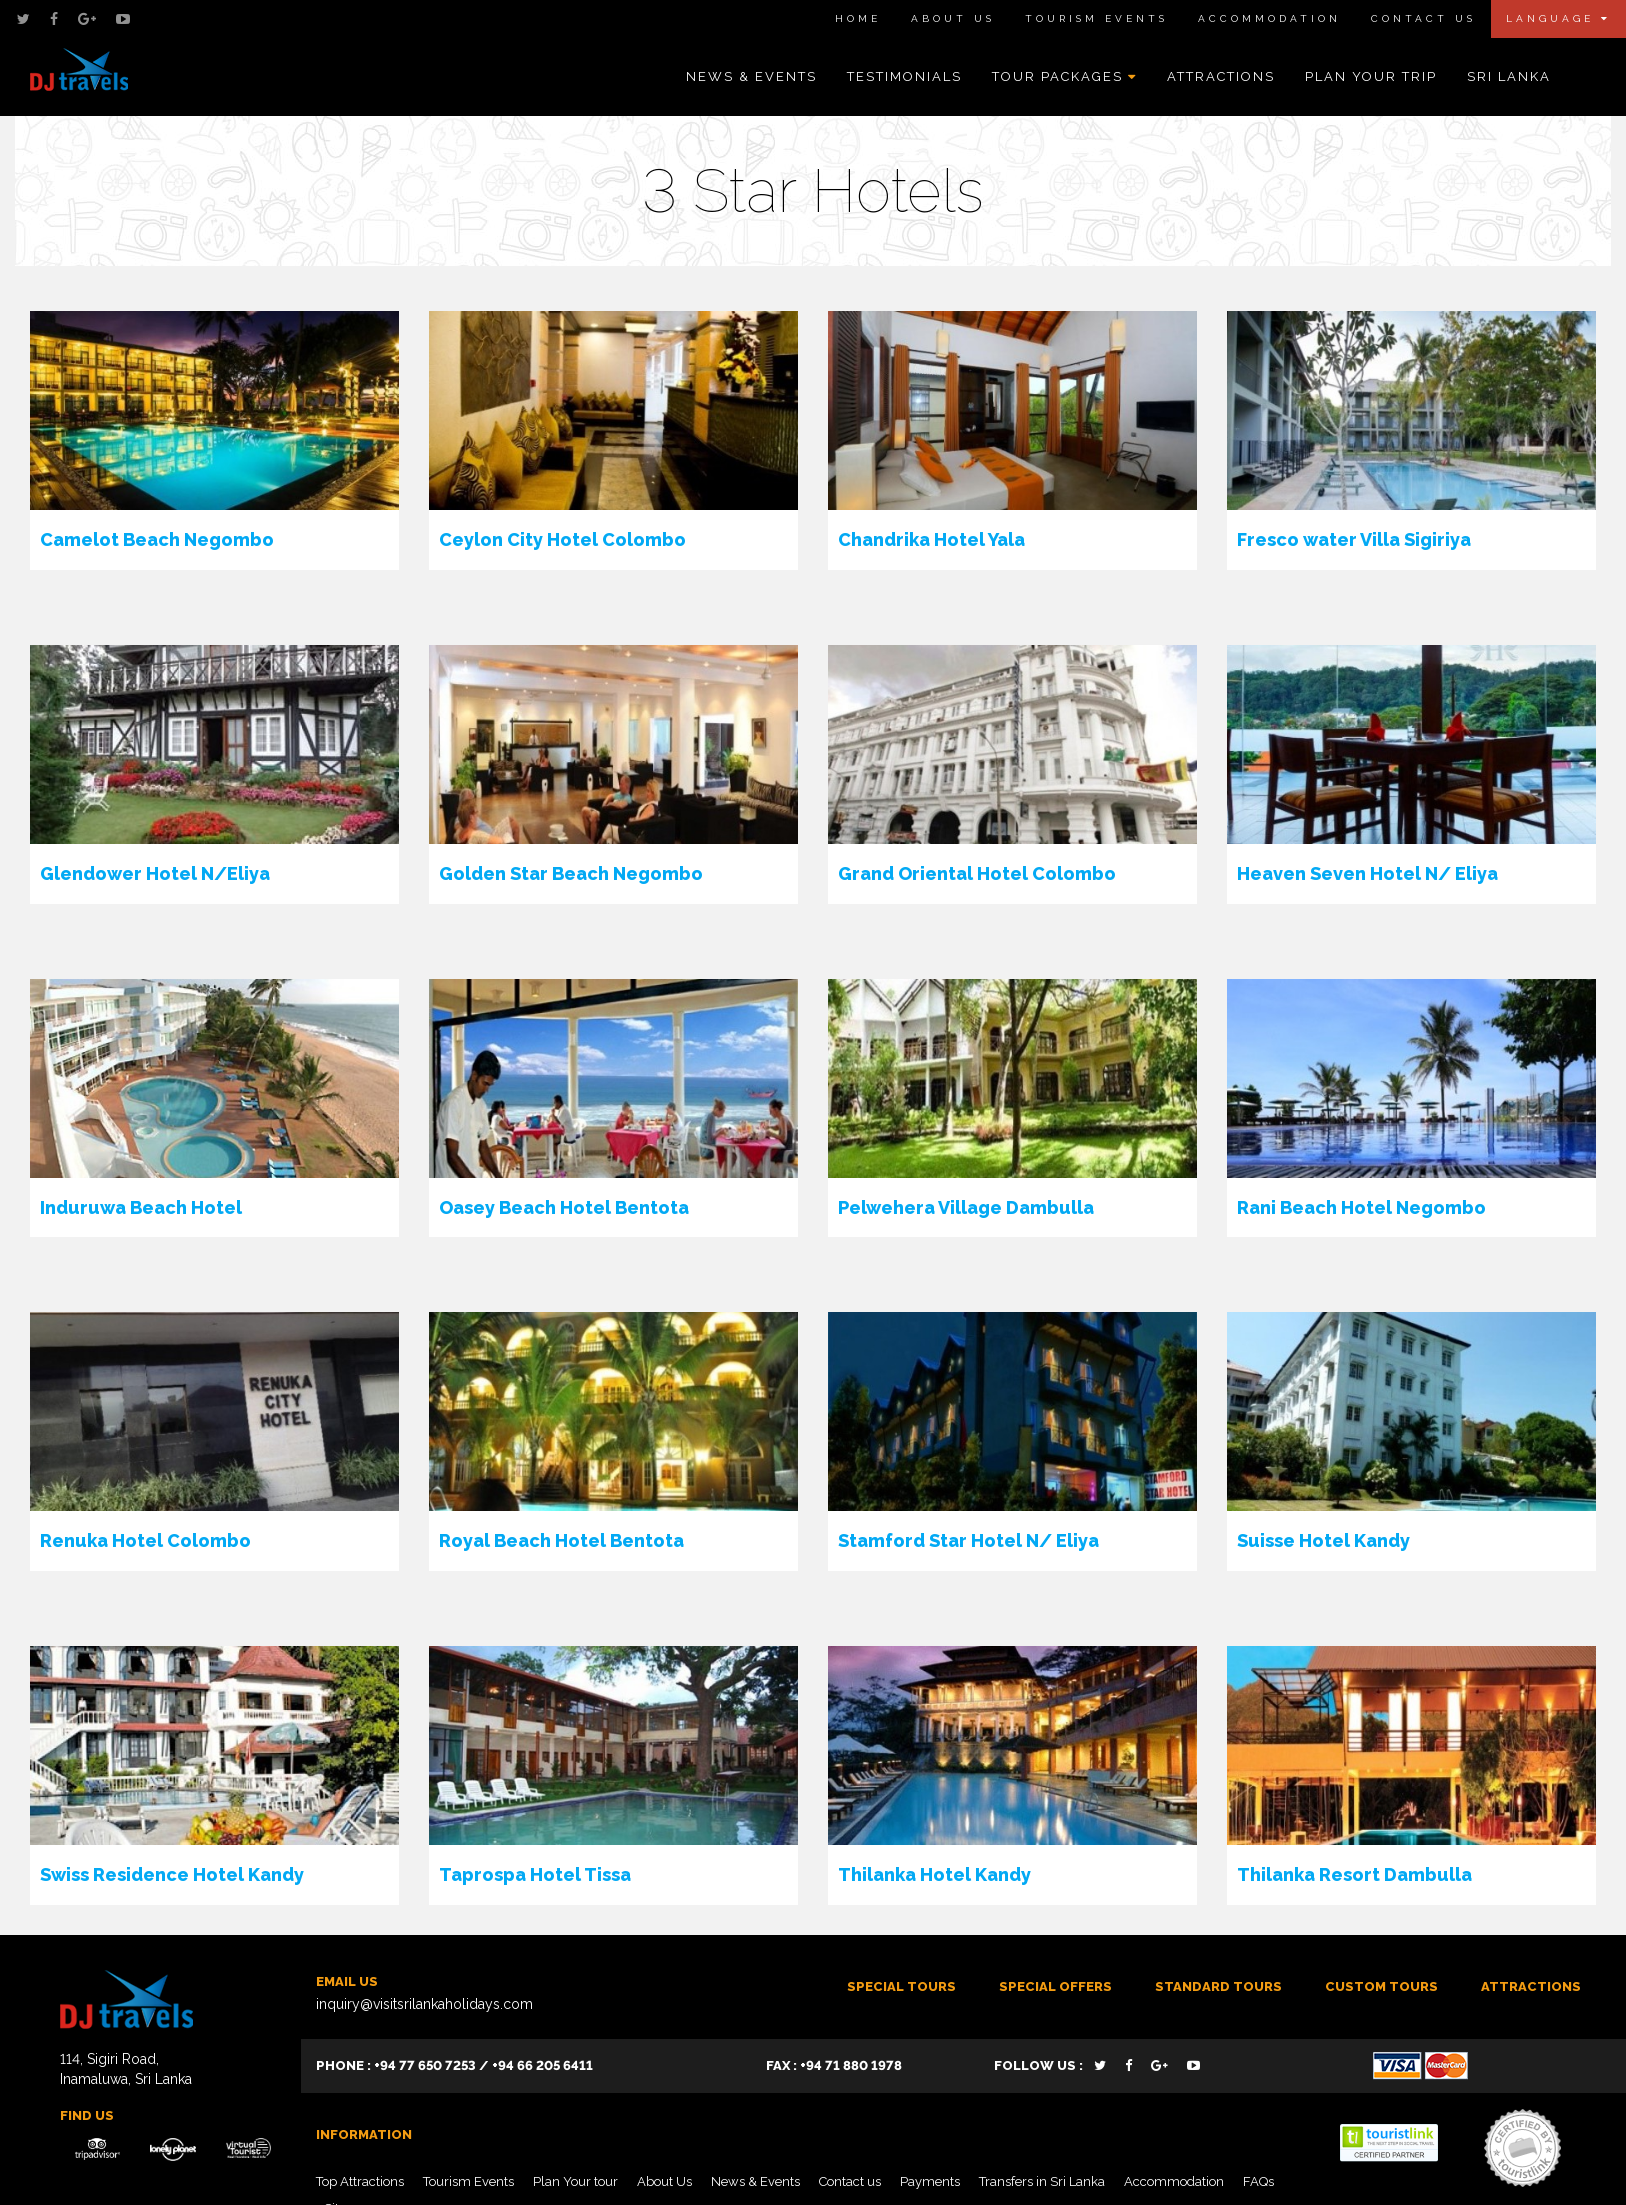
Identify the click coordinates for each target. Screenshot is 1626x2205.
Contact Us (1423, 18)
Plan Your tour (575, 2181)
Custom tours (1381, 1986)
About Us (953, 18)
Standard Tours (1218, 1986)
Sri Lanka (1509, 76)
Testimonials (904, 76)
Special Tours (901, 1986)
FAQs (1258, 2181)
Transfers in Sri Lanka (1042, 2181)
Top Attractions (360, 2181)
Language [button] (1558, 18)
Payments (930, 2181)
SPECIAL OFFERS (1055, 1986)
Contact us (850, 2181)
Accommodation (1269, 18)
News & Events (751, 76)
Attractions (1221, 76)
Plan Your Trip (1371, 76)
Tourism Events (1096, 18)
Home (858, 18)
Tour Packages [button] (1064, 76)
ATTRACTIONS (1531, 1986)
